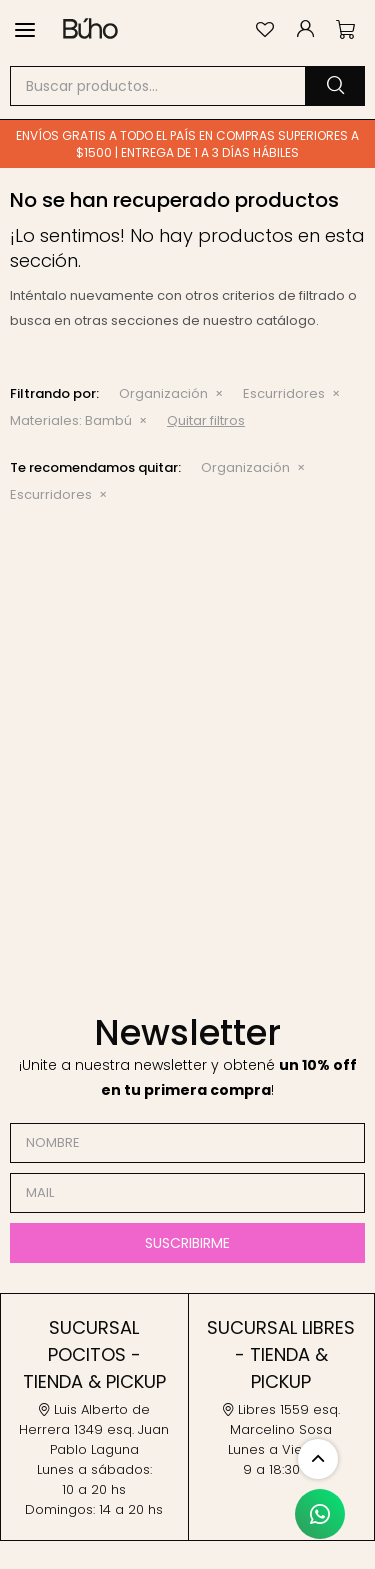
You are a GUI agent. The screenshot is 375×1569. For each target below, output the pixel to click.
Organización (163, 393)
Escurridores (284, 393)
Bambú (71, 420)
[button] (335, 86)
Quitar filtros (206, 420)
